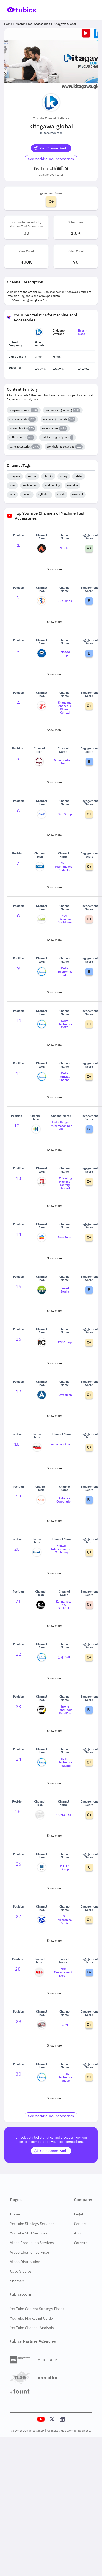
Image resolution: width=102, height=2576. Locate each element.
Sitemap (17, 2280)
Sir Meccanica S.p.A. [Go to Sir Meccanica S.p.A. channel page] (65, 1920)
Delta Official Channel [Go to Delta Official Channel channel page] (64, 1077)
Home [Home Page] (15, 2214)
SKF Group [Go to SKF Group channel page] (65, 814)
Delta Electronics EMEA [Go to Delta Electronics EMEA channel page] (64, 1024)
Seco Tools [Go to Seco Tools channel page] (65, 1237)
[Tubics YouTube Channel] (41, 2419)
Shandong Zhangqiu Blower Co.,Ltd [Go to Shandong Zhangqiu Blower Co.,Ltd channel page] (64, 707)
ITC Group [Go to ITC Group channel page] (65, 1342)
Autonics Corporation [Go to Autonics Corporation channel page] (64, 1499)
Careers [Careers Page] (80, 2242)
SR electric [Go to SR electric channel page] (65, 601)
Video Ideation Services (30, 2252)
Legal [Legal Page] (78, 2214)
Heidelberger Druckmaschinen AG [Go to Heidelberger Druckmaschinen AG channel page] (61, 1126)
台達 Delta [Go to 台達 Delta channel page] (65, 1657)
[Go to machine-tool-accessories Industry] (51, 158)
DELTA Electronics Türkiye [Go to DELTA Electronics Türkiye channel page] (64, 2077)
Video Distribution (25, 2261)
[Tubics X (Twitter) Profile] (52, 2419)
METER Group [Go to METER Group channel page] (64, 1867)
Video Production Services (32, 2242)
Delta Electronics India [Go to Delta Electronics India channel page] (64, 972)
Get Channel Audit (51, 148)
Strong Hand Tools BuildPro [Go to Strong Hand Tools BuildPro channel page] (64, 1710)
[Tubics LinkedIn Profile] (62, 2419)
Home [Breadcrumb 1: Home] (8, 24)
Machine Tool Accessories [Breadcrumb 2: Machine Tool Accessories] (33, 24)
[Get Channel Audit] (51, 148)
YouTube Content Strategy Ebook (37, 2308)
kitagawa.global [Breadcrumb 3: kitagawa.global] (65, 24)
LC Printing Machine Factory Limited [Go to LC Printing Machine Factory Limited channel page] (64, 1183)
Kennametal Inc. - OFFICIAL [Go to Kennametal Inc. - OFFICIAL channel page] (64, 1605)
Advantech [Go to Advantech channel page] (65, 1395)
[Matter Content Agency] (50, 2377)
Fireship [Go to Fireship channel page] (64, 548)
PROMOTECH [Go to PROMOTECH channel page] (63, 1815)
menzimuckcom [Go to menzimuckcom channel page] (61, 1444)
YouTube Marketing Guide (31, 2318)
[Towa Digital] (50, 2360)
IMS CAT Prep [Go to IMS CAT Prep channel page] (64, 653)
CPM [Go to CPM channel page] (65, 2025)
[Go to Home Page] (21, 9)
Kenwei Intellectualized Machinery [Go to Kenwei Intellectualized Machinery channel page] (61, 1549)
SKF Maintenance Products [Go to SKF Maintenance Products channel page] (63, 867)
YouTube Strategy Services (32, 2223)
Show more (54, 569)
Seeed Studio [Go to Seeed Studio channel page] (65, 1289)
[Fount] (22, 2391)
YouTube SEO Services (28, 2233)
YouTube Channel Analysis (32, 2327)
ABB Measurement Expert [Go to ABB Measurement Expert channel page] (63, 1972)
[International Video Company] (22, 2360)
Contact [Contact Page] (80, 2223)
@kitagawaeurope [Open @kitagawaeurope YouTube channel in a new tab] (51, 132)
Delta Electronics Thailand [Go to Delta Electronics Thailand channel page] (64, 1762)
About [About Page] (79, 2233)
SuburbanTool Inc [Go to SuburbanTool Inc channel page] (63, 761)
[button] (92, 10)
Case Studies (21, 2271)
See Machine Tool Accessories (51, 159)
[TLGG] (22, 2377)
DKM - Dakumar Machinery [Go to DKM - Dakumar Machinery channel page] (65, 919)
